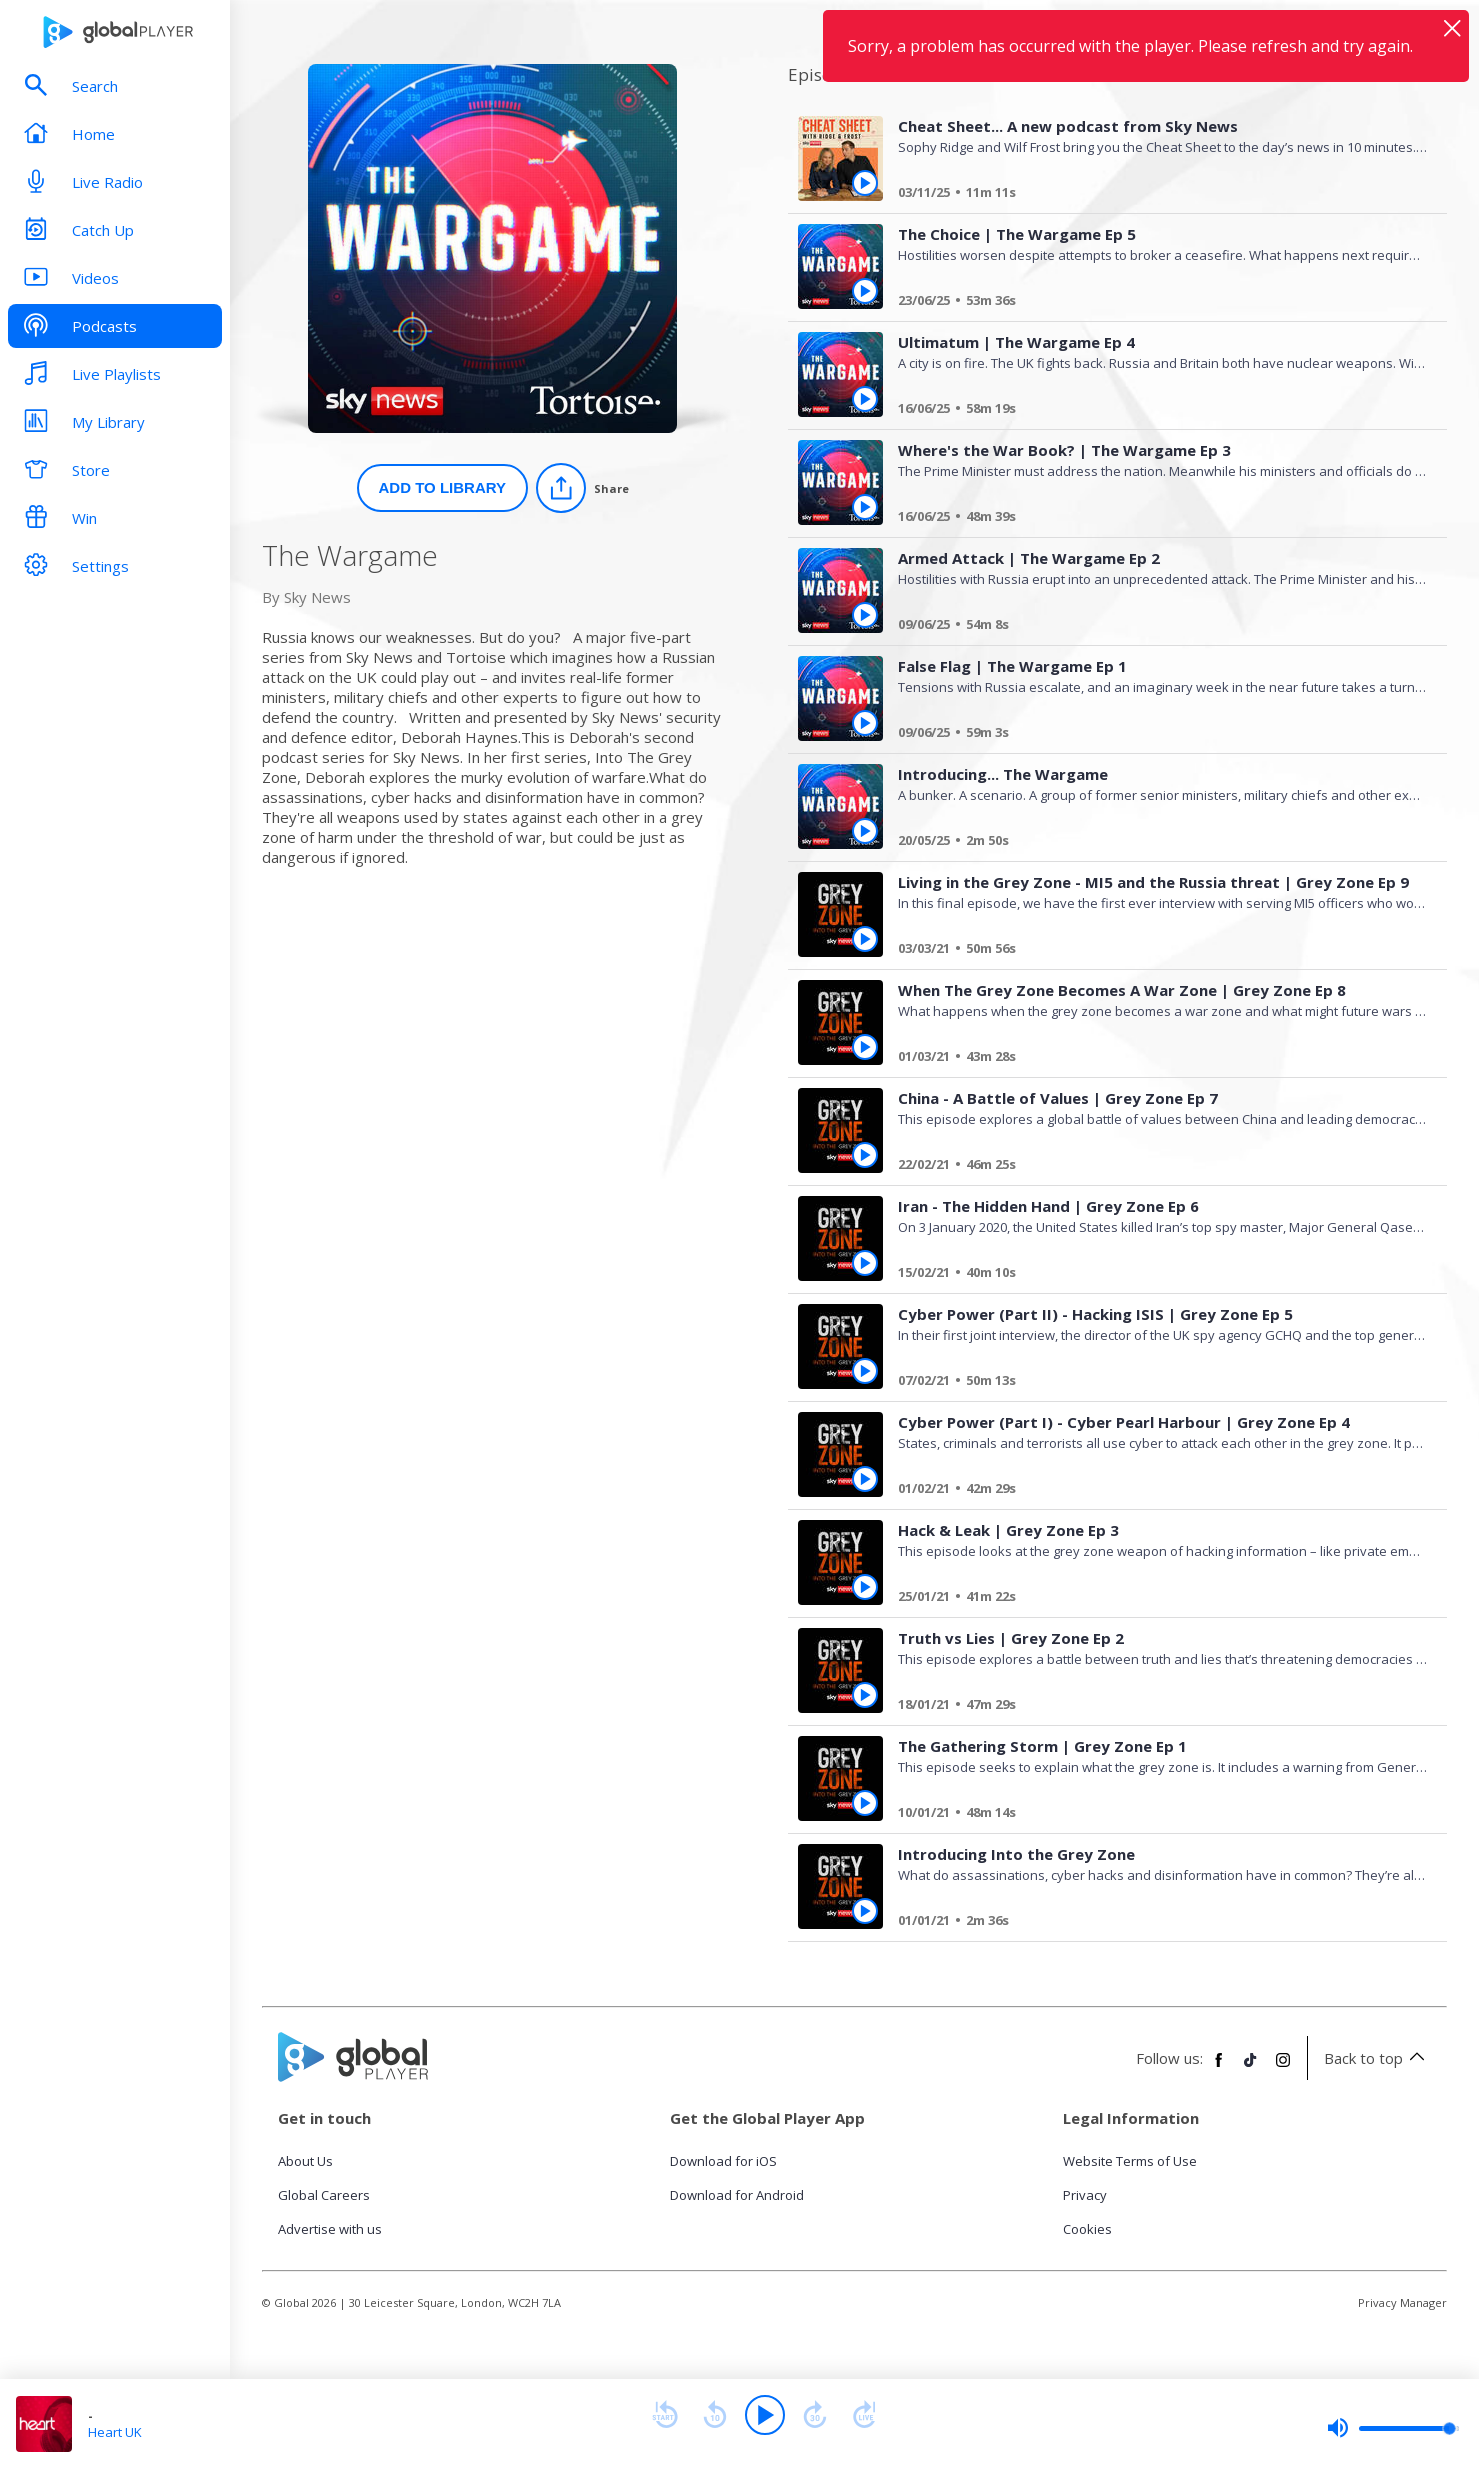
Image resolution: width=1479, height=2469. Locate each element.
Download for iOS (723, 2161)
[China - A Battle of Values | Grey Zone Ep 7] (1155, 1167)
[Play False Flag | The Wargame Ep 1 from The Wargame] (865, 723)
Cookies (1087, 2229)
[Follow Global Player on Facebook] (1219, 2068)
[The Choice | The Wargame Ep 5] (1155, 303)
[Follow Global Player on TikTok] (1251, 2068)
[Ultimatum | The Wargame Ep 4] (1155, 411)
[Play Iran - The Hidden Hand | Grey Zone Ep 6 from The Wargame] (865, 1263)
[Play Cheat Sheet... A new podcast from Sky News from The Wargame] (865, 183)
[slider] (1393, 2428)
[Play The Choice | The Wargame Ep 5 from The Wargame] (865, 291)
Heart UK (115, 2432)
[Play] (765, 2415)
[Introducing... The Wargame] (1155, 843)
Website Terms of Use (1130, 2161)
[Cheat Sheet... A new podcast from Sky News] (1155, 195)
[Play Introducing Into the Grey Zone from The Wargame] (865, 1911)
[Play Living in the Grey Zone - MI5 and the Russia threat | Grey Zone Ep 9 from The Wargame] (865, 939)
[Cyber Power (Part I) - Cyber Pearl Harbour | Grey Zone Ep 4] (1155, 1491)
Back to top (1377, 2058)
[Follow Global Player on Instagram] (1283, 2068)
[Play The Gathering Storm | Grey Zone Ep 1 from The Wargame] (865, 1803)
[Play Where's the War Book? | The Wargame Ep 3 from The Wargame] (865, 507)
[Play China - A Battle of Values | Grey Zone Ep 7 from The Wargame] (865, 1155)
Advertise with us (330, 2229)
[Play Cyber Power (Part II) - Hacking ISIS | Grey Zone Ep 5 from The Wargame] (865, 1371)
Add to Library (443, 487)
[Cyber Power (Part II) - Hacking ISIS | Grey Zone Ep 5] (1155, 1383)
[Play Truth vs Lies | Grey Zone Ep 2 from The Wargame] (865, 1695)
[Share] (582, 488)
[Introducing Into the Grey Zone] (1155, 1923)
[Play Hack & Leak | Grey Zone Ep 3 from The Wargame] (865, 1587)
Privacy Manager (1402, 2302)
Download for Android (737, 2195)
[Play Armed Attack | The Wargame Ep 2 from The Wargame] (865, 615)
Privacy (1085, 2195)
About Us (305, 2161)
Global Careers (324, 2195)
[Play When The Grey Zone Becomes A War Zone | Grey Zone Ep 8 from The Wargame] (865, 1047)
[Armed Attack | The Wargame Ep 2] (1155, 627)
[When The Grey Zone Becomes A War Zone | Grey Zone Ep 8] (1155, 1059)
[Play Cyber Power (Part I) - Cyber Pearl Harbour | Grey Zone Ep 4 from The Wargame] (865, 1479)
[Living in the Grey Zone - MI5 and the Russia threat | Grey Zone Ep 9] (1155, 951)
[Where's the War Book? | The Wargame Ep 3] (1155, 519)
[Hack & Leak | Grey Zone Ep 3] (1155, 1599)
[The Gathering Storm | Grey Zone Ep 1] (1155, 1815)
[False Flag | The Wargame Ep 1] (1155, 735)
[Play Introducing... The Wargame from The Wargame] (865, 831)
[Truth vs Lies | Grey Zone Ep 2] (1155, 1707)
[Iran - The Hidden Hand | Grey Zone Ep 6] (1155, 1275)
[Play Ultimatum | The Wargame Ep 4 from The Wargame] (865, 399)
